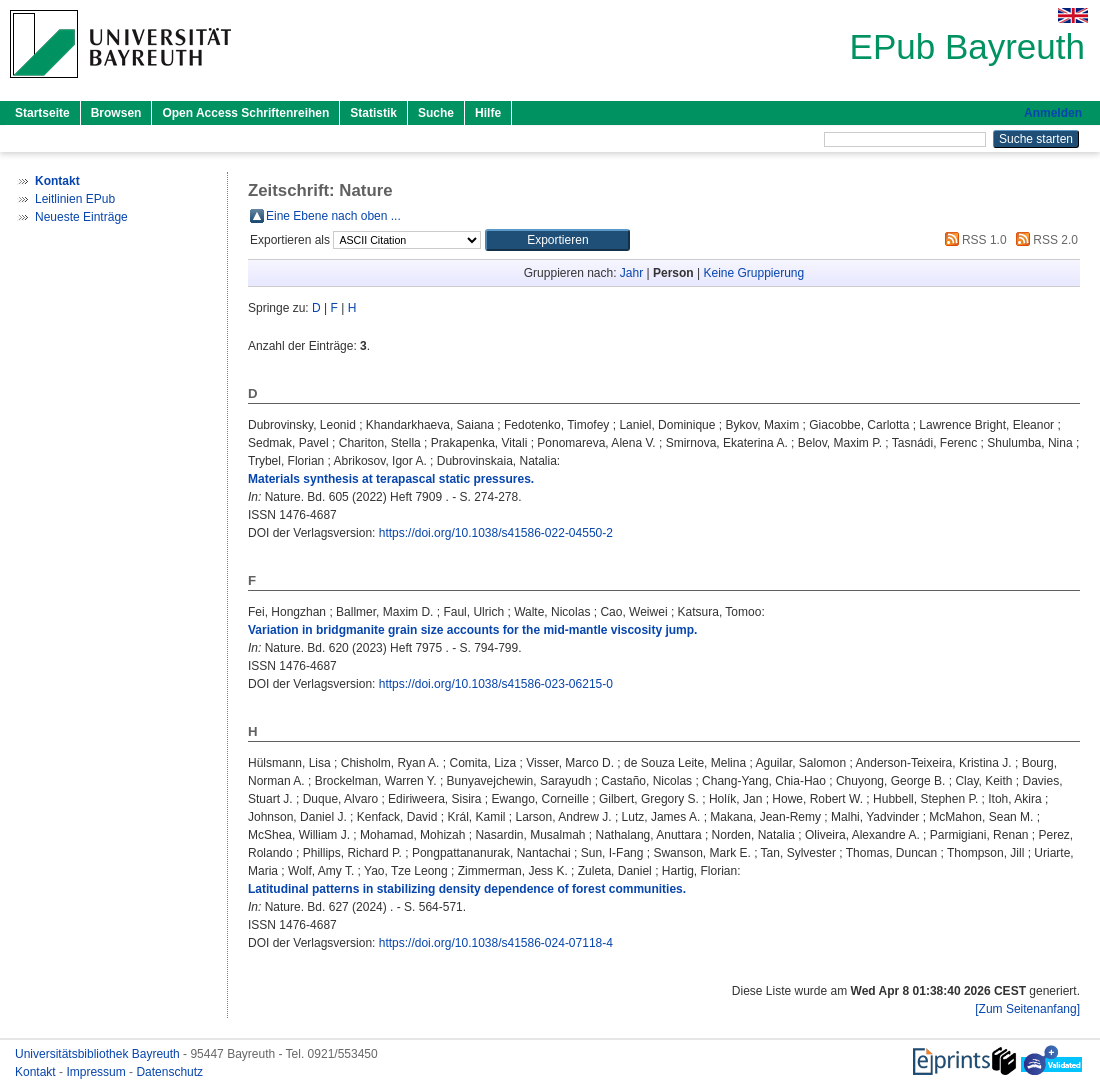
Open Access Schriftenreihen (245, 113)
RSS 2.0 (1044, 240)
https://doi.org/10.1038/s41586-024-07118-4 (496, 943)
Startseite (42, 113)
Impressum (97, 1072)
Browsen (116, 113)
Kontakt (37, 1072)
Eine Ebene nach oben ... (333, 216)
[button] (557, 240)
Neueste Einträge (81, 217)
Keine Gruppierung (753, 273)
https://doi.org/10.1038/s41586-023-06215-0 (496, 684)
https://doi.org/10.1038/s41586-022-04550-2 (496, 533)
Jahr (631, 273)
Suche (436, 113)
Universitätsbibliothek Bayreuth (99, 1054)
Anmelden (1053, 113)
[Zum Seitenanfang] (1027, 1009)
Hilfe (488, 113)
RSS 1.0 (973, 240)
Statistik (373, 113)
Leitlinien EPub (75, 199)
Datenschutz (169, 1072)
